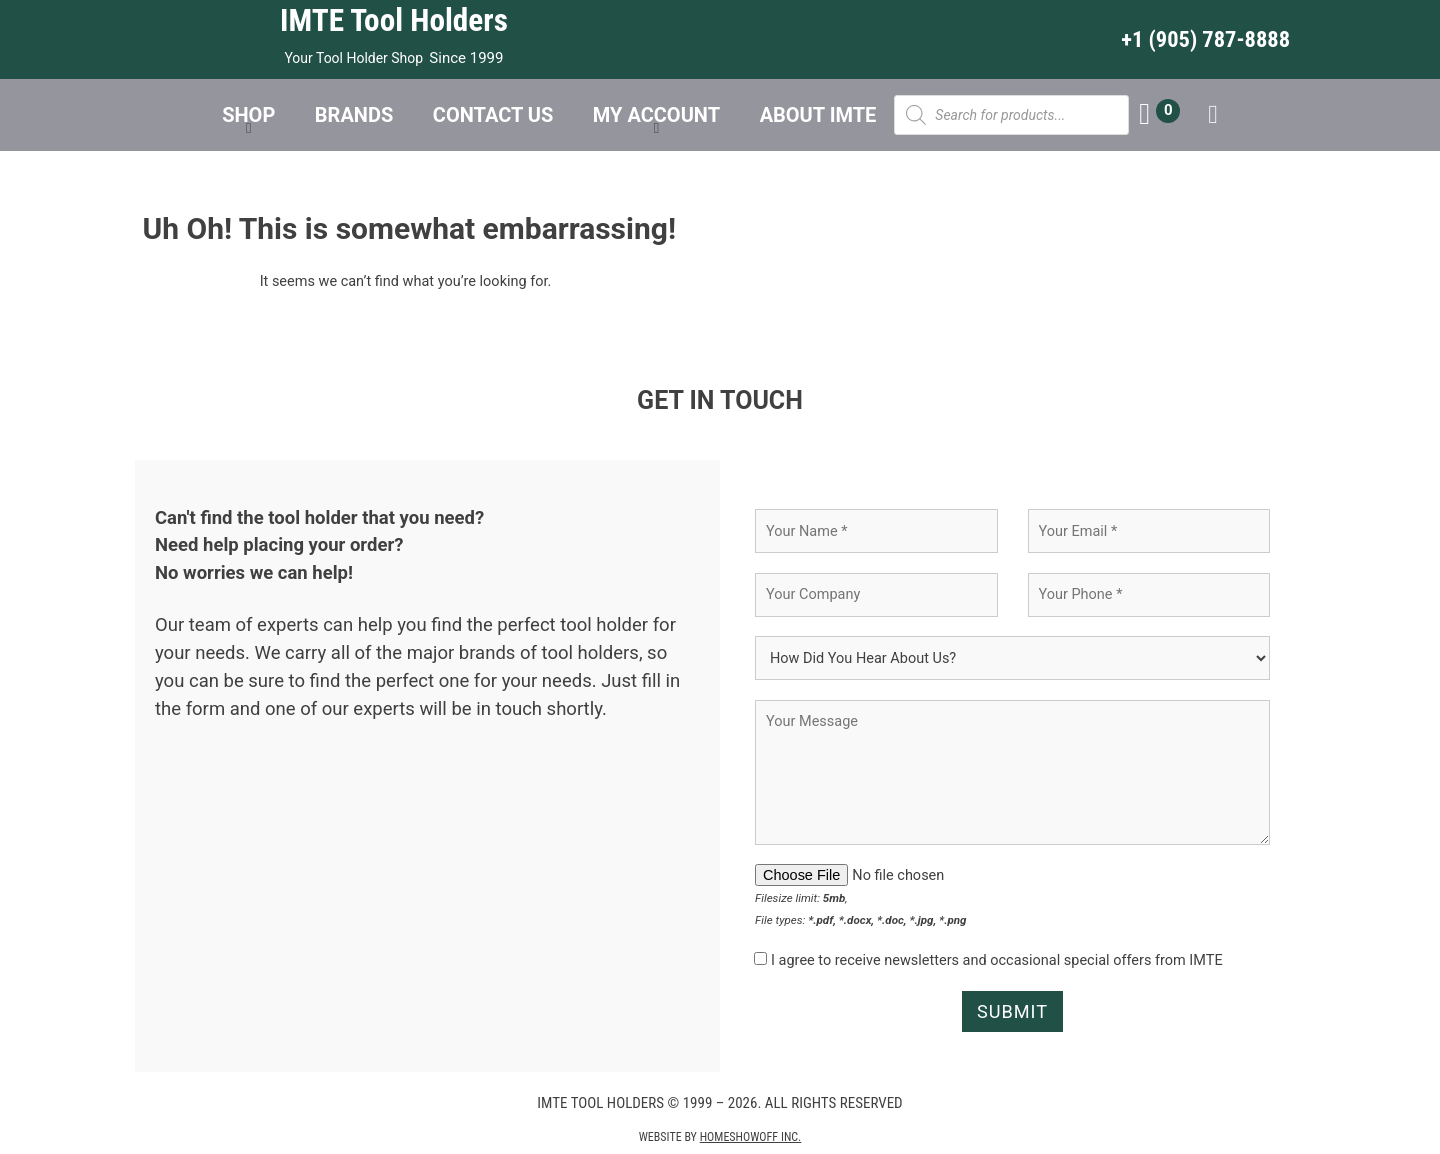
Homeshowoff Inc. (751, 1139)
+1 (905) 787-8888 (1205, 39)
